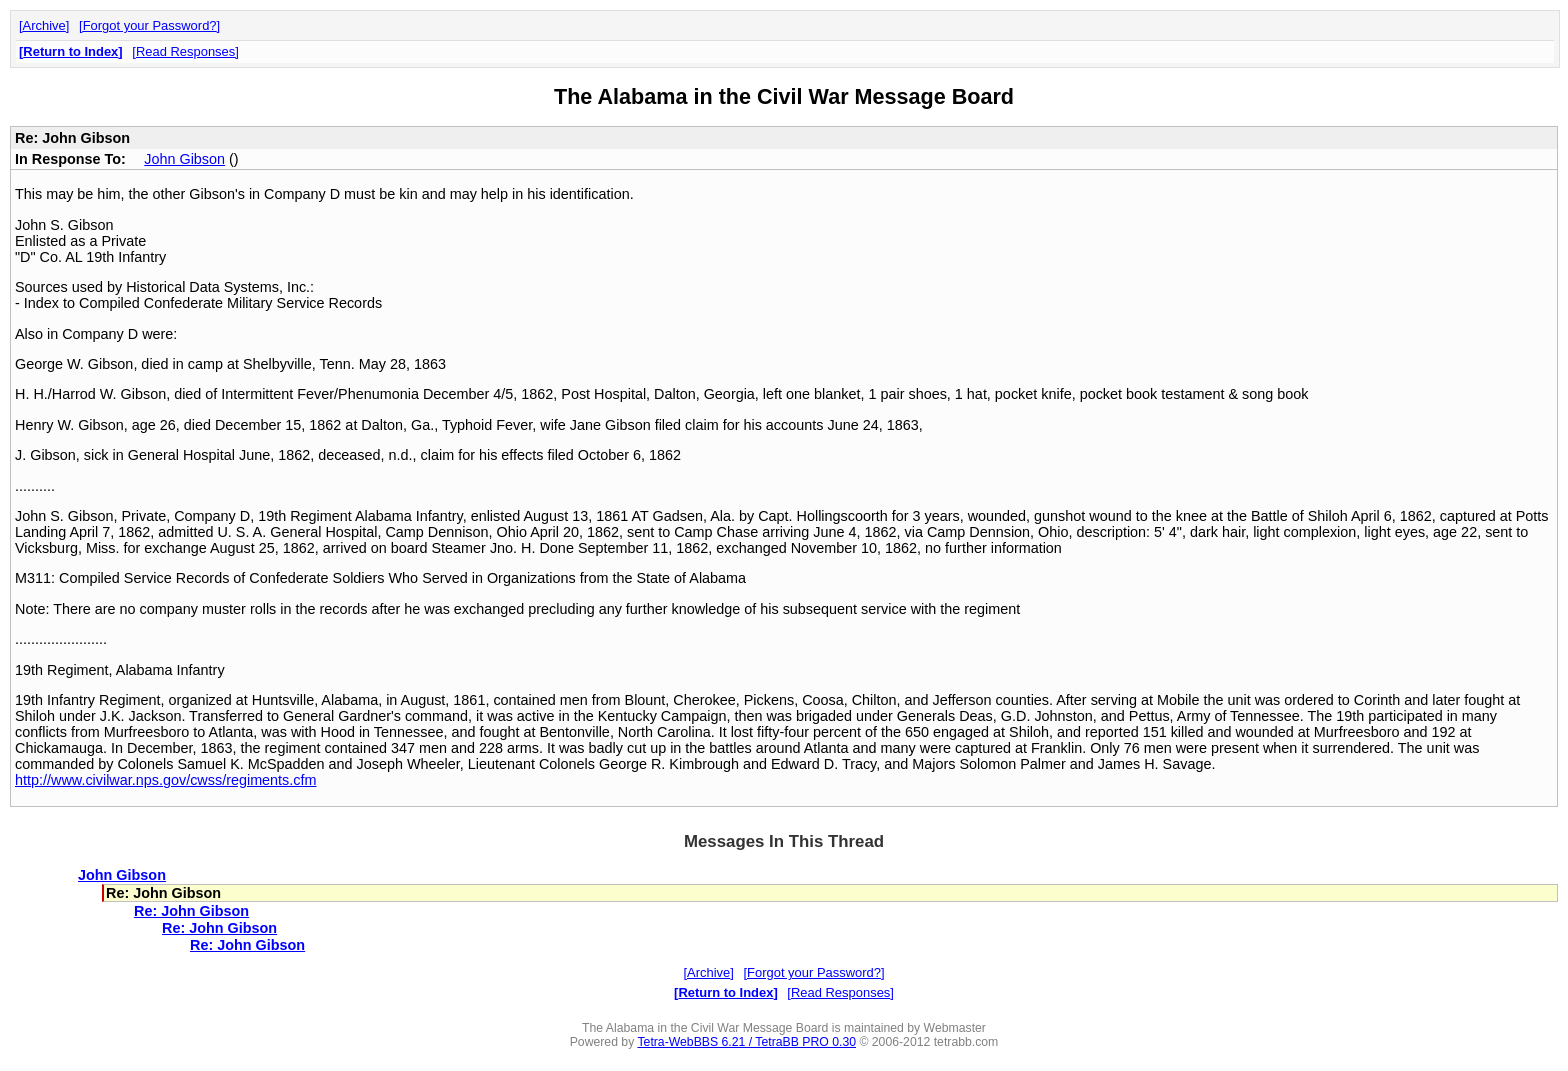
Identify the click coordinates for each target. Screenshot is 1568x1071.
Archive (44, 25)
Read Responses (185, 51)
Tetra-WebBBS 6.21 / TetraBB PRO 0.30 (746, 1042)
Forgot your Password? (150, 25)
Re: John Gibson (191, 911)
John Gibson (184, 159)
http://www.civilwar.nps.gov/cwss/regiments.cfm (166, 780)
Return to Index (70, 51)
